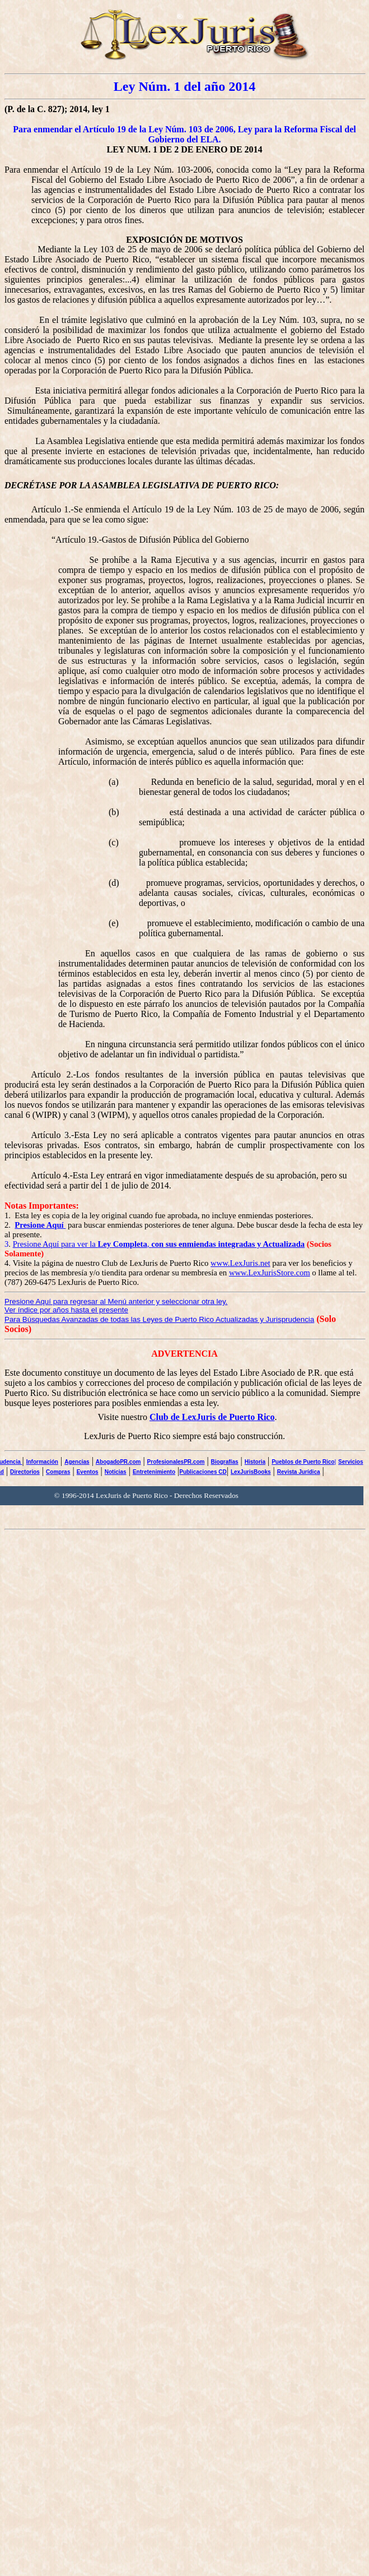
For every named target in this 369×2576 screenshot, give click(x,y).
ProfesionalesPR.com (176, 1462)
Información (42, 1462)
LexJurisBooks (251, 1472)
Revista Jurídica (298, 1472)
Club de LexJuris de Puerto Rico (212, 1417)
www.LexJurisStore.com (269, 1272)
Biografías (225, 1462)
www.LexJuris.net (240, 1263)
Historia (255, 1462)
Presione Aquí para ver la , (159, 1244)
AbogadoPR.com (118, 1462)
